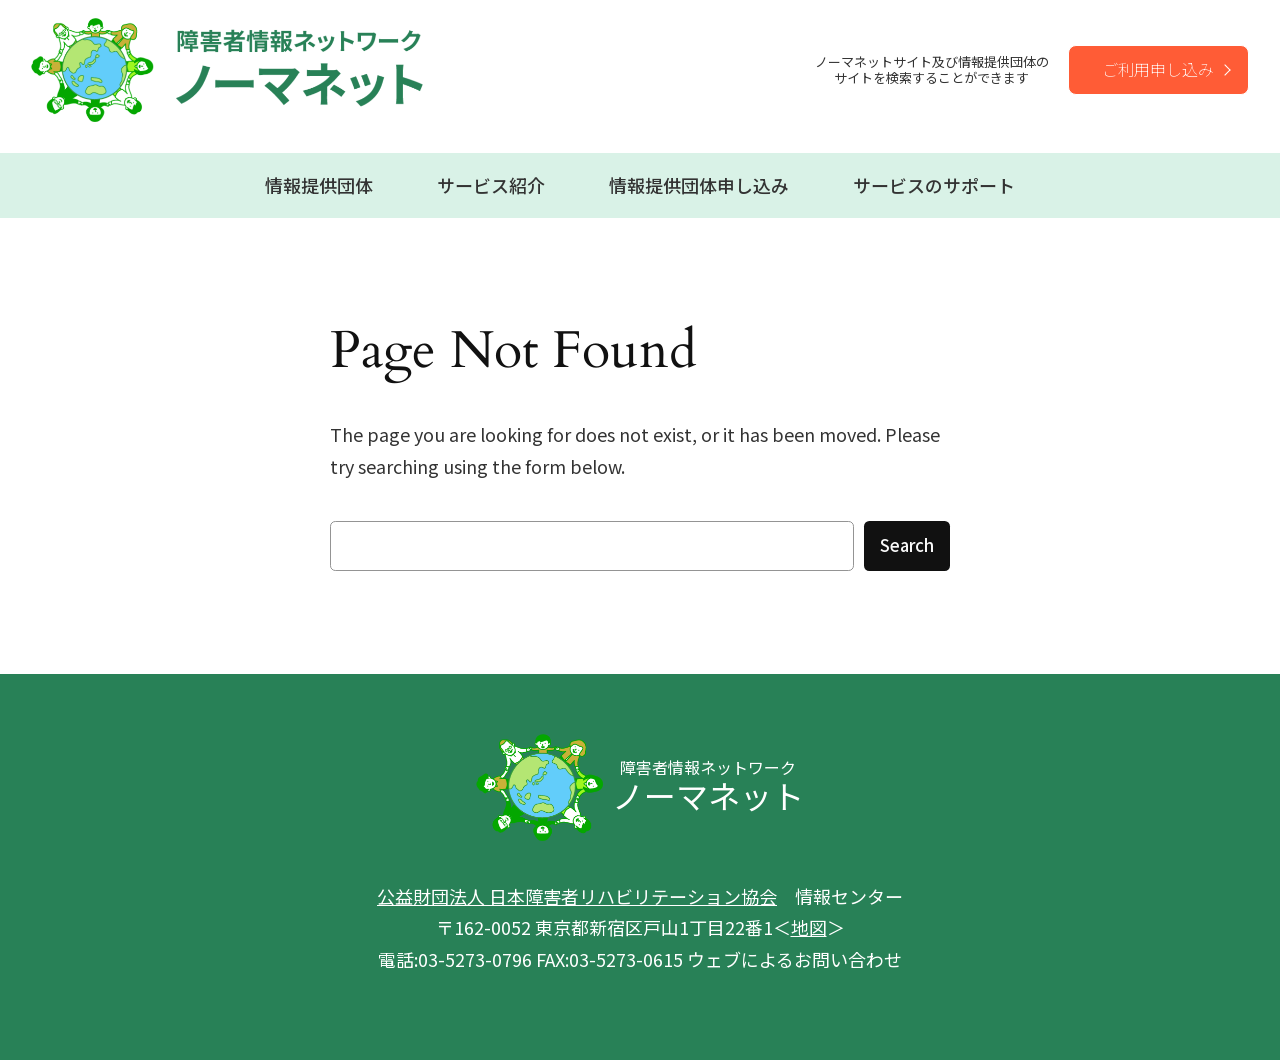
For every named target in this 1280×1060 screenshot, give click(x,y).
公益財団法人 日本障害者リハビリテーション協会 (577, 896)
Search (907, 545)
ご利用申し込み (1158, 69)
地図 (809, 927)
